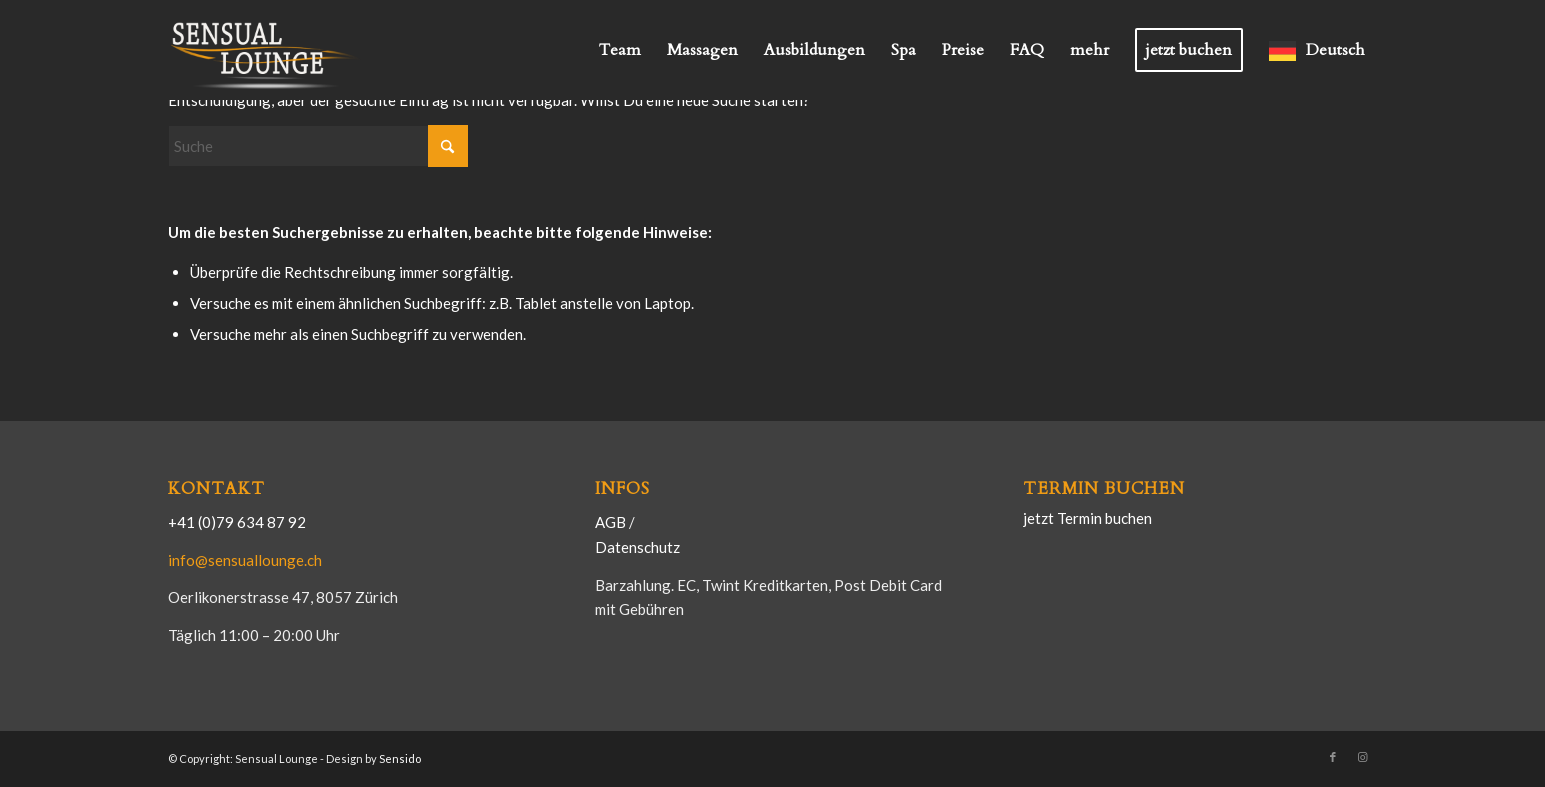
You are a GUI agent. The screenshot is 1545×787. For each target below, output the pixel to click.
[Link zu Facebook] (1333, 757)
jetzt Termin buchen (1087, 518)
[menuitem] (620, 50)
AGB (612, 522)
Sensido (400, 758)
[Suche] (318, 146)
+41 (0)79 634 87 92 (237, 522)
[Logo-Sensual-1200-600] (268, 50)
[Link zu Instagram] (1363, 757)
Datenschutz (637, 547)
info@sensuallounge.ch (245, 560)
